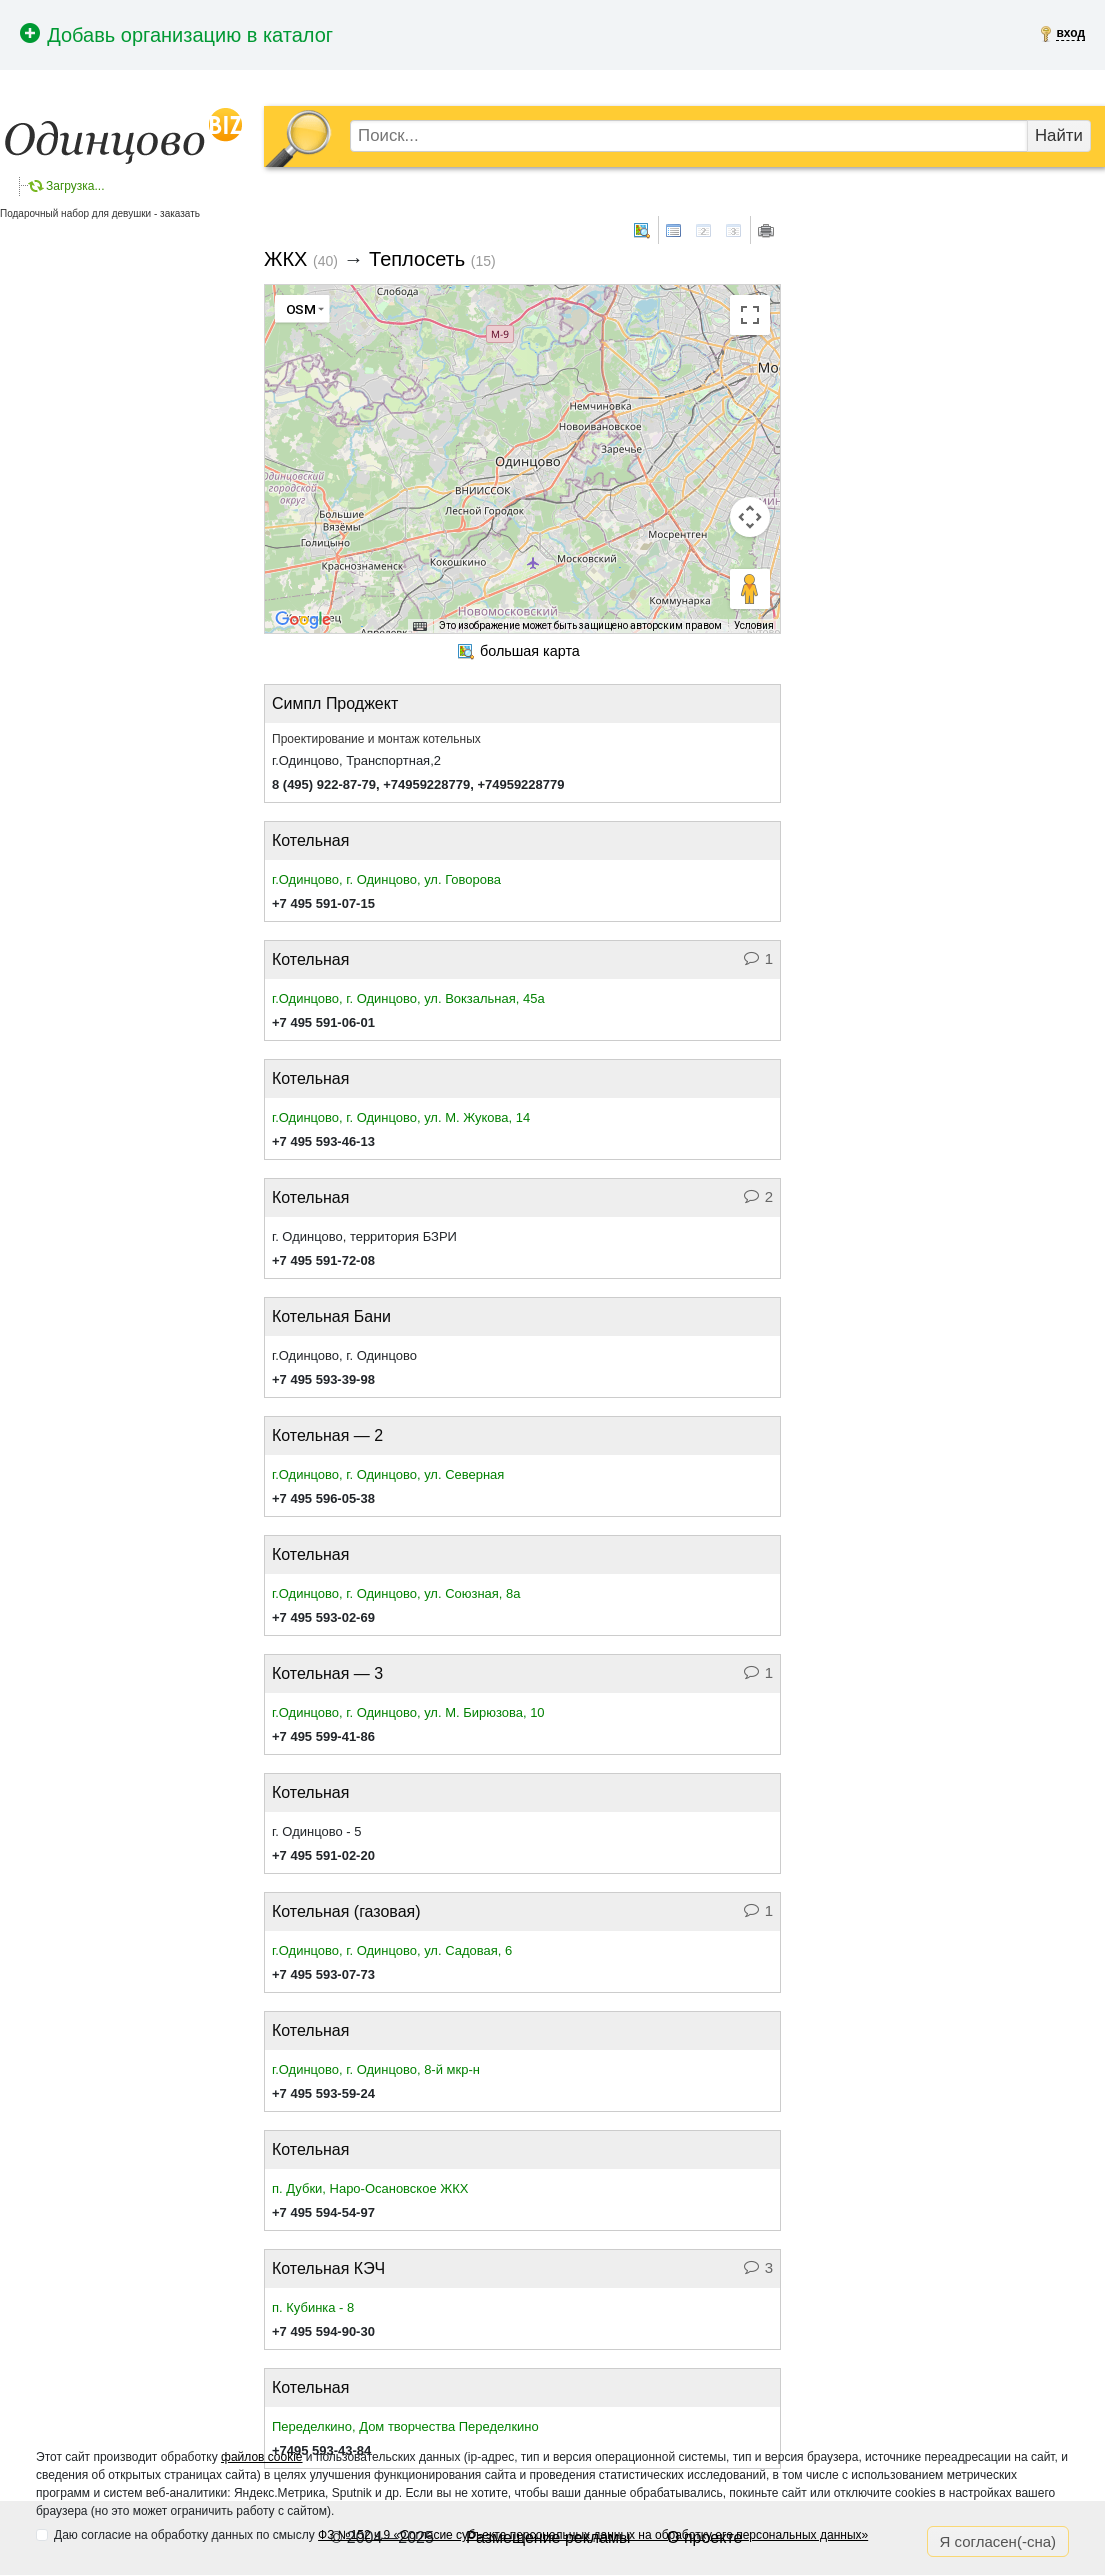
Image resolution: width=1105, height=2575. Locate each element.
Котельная (310, 840)
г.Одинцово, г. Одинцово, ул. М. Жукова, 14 (401, 1117)
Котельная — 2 (327, 1435)
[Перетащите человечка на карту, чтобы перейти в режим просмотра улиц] (750, 589)
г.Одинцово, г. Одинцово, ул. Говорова (386, 879)
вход (1070, 33)
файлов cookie (261, 2457)
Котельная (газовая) (346, 1911)
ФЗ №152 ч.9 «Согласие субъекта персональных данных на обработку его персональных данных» (593, 2535)
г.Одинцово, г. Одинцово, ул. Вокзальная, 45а (408, 998)
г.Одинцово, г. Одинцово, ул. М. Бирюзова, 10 (408, 1712)
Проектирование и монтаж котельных (376, 739)
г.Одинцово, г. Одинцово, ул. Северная (388, 1474)
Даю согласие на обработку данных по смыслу (461, 2535)
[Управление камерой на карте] (750, 517)
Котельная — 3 (327, 1673)
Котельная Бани (331, 1316)
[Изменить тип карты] (302, 309)
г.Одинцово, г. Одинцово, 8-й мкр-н (376, 2069)
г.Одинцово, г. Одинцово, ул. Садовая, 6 (392, 1950)
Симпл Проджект (335, 703)
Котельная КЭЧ (328, 2268)
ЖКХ (285, 259)
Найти (1059, 135)
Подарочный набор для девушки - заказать (100, 213)
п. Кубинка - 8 (313, 2307)
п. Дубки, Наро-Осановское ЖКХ (370, 2188)
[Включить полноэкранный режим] (750, 315)
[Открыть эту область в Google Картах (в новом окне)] (303, 620)
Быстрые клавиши (379, 626)
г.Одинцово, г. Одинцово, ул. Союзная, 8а (396, 1593)
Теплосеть (417, 259)
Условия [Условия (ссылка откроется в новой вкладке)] (754, 625)
